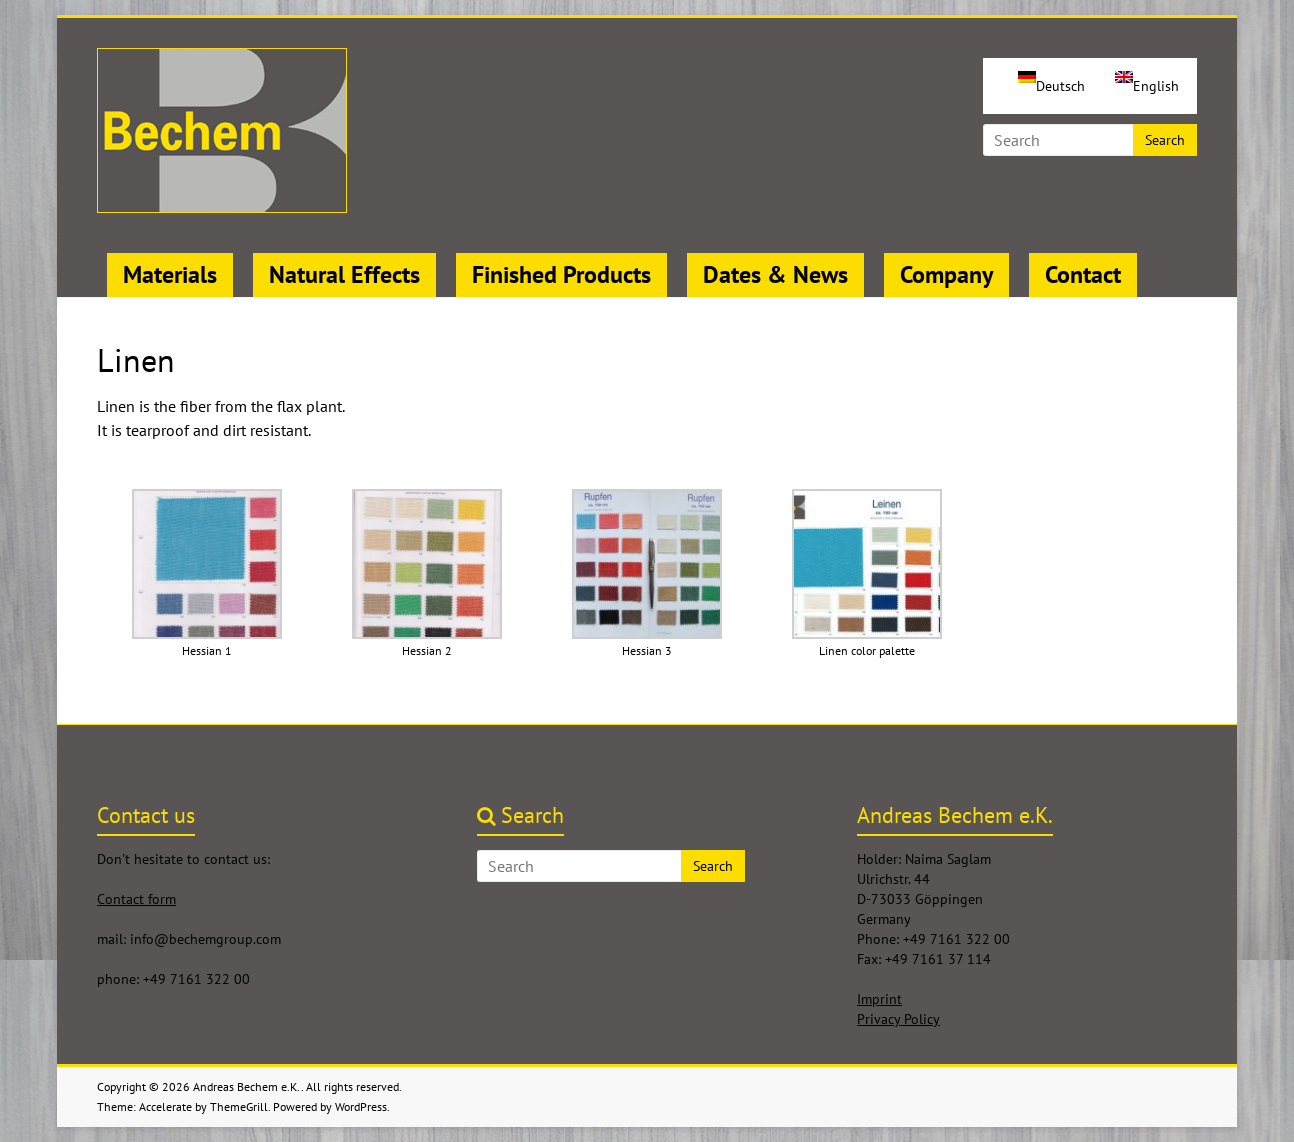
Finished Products (561, 274)
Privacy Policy (898, 1019)
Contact (1083, 274)
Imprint (879, 999)
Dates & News (775, 274)
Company (946, 274)
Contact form (136, 899)
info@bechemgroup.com (205, 939)
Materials (170, 274)
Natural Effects (344, 274)
